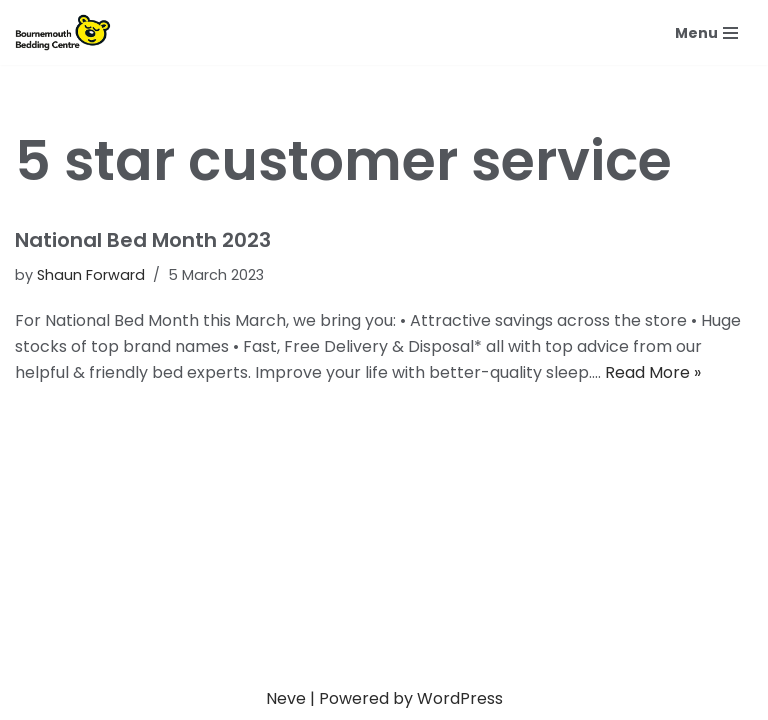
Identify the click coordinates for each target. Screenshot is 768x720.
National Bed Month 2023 (143, 240)
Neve (286, 698)
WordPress (460, 698)
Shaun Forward (91, 275)
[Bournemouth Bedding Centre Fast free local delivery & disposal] (68, 32)
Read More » (653, 372)
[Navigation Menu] (706, 33)
